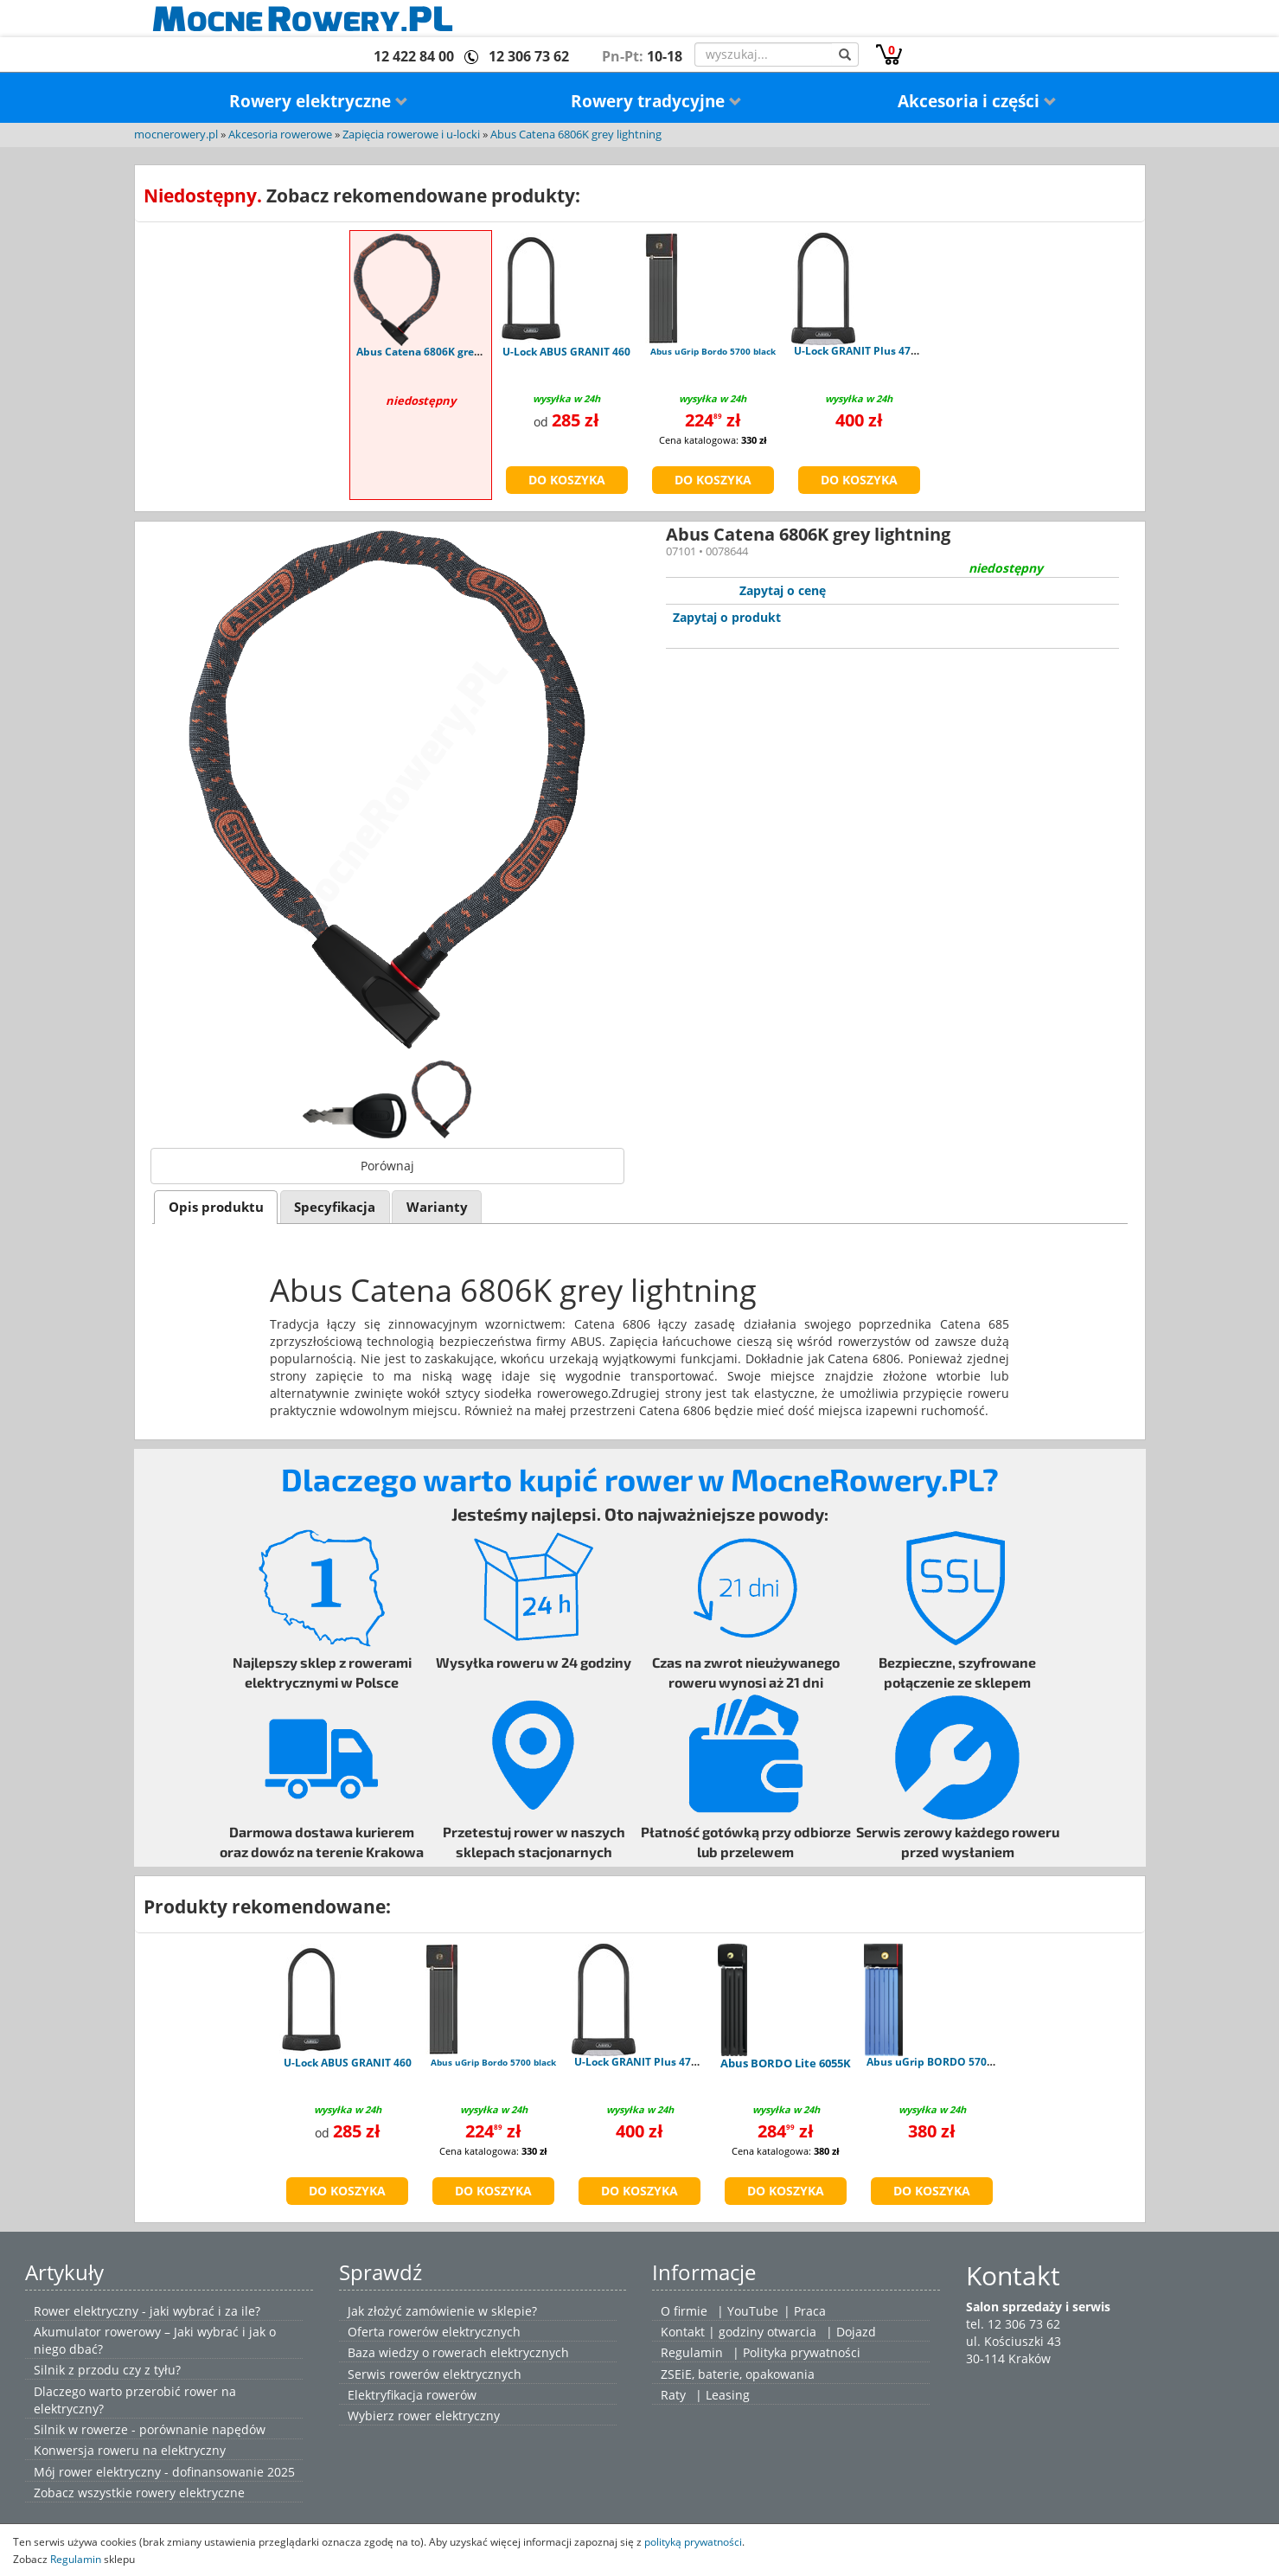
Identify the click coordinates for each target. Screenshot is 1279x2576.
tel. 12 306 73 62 (1013, 2324)
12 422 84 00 (414, 56)
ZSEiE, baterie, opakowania (738, 2374)
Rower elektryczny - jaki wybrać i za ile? (147, 2311)
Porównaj (387, 1165)
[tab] (216, 1207)
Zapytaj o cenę (782, 590)
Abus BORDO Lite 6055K (785, 2063)
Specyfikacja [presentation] (334, 1207)
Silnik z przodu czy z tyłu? (107, 2369)
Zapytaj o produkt (727, 617)
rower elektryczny (449, 2415)
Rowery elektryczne (318, 101)
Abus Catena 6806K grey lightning (576, 134)
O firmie (684, 2311)
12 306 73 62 (529, 56)
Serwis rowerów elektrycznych (434, 2374)
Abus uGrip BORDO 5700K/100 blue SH (966, 2061)
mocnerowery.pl (176, 134)
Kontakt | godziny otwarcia (738, 2331)
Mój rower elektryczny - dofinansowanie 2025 (164, 2472)
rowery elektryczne (190, 2492)
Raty (673, 2395)
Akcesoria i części (977, 101)
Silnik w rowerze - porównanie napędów (149, 2429)
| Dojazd (851, 2331)
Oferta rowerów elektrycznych (434, 2331)
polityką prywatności (693, 2541)
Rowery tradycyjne (656, 101)
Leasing (728, 2395)
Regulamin (692, 2352)
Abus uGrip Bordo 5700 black (713, 351)
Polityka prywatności (801, 2352)
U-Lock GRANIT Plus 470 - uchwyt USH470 (900, 350)
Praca (810, 2311)
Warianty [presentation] (437, 1207)
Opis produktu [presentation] (216, 1207)
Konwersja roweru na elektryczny (130, 2450)
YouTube (752, 2311)
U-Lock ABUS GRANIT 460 (566, 351)
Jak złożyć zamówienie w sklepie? (442, 2311)
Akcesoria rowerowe (280, 134)
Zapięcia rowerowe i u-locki (411, 134)
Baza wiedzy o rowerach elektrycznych (458, 2352)
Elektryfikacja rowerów (412, 2395)
